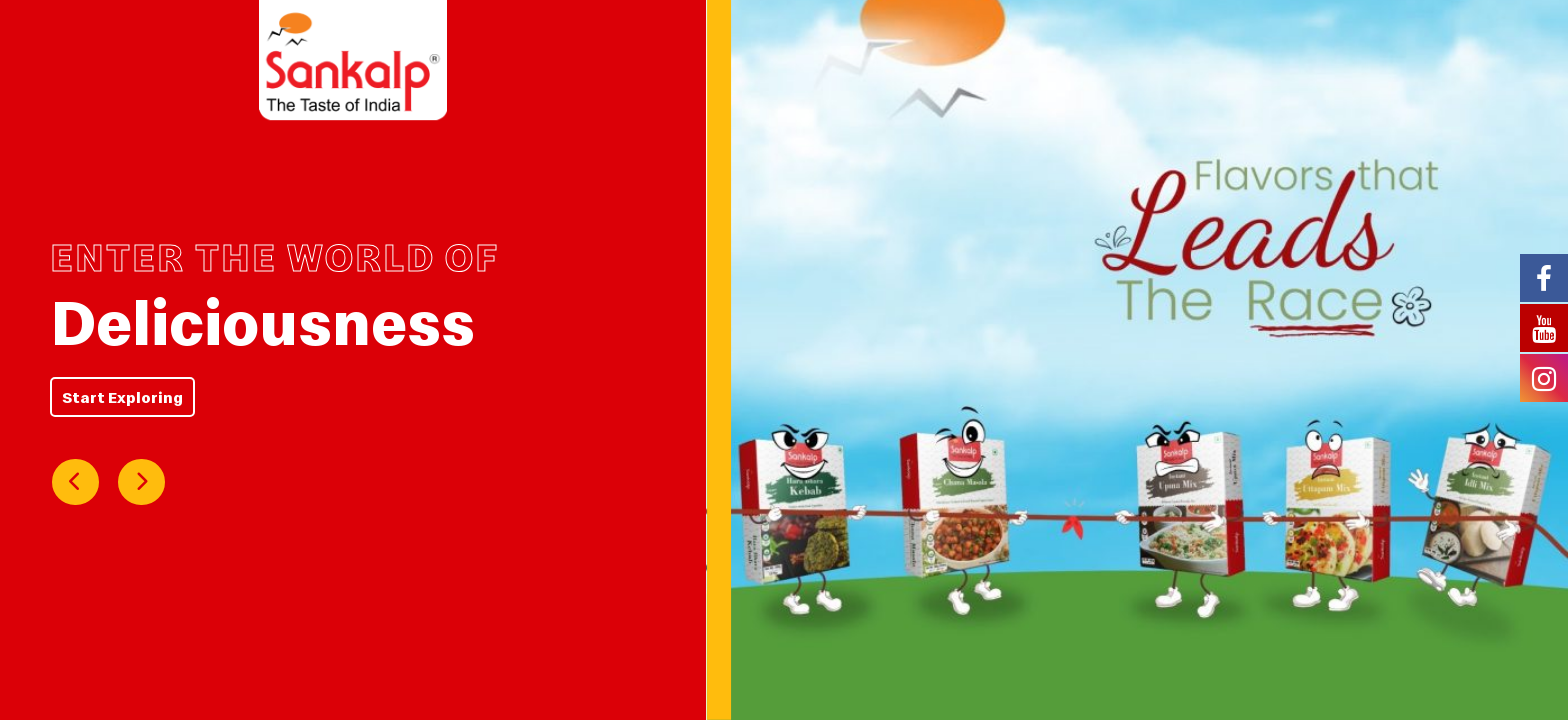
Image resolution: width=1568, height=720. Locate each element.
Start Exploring (122, 397)
